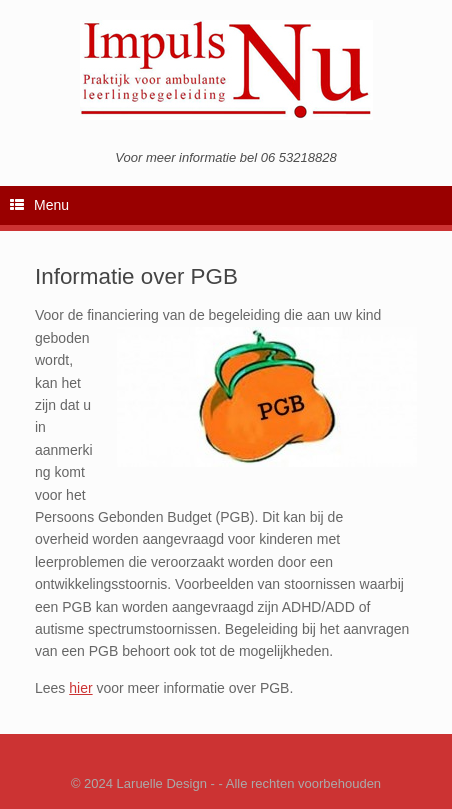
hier (80, 688)
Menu (39, 206)
